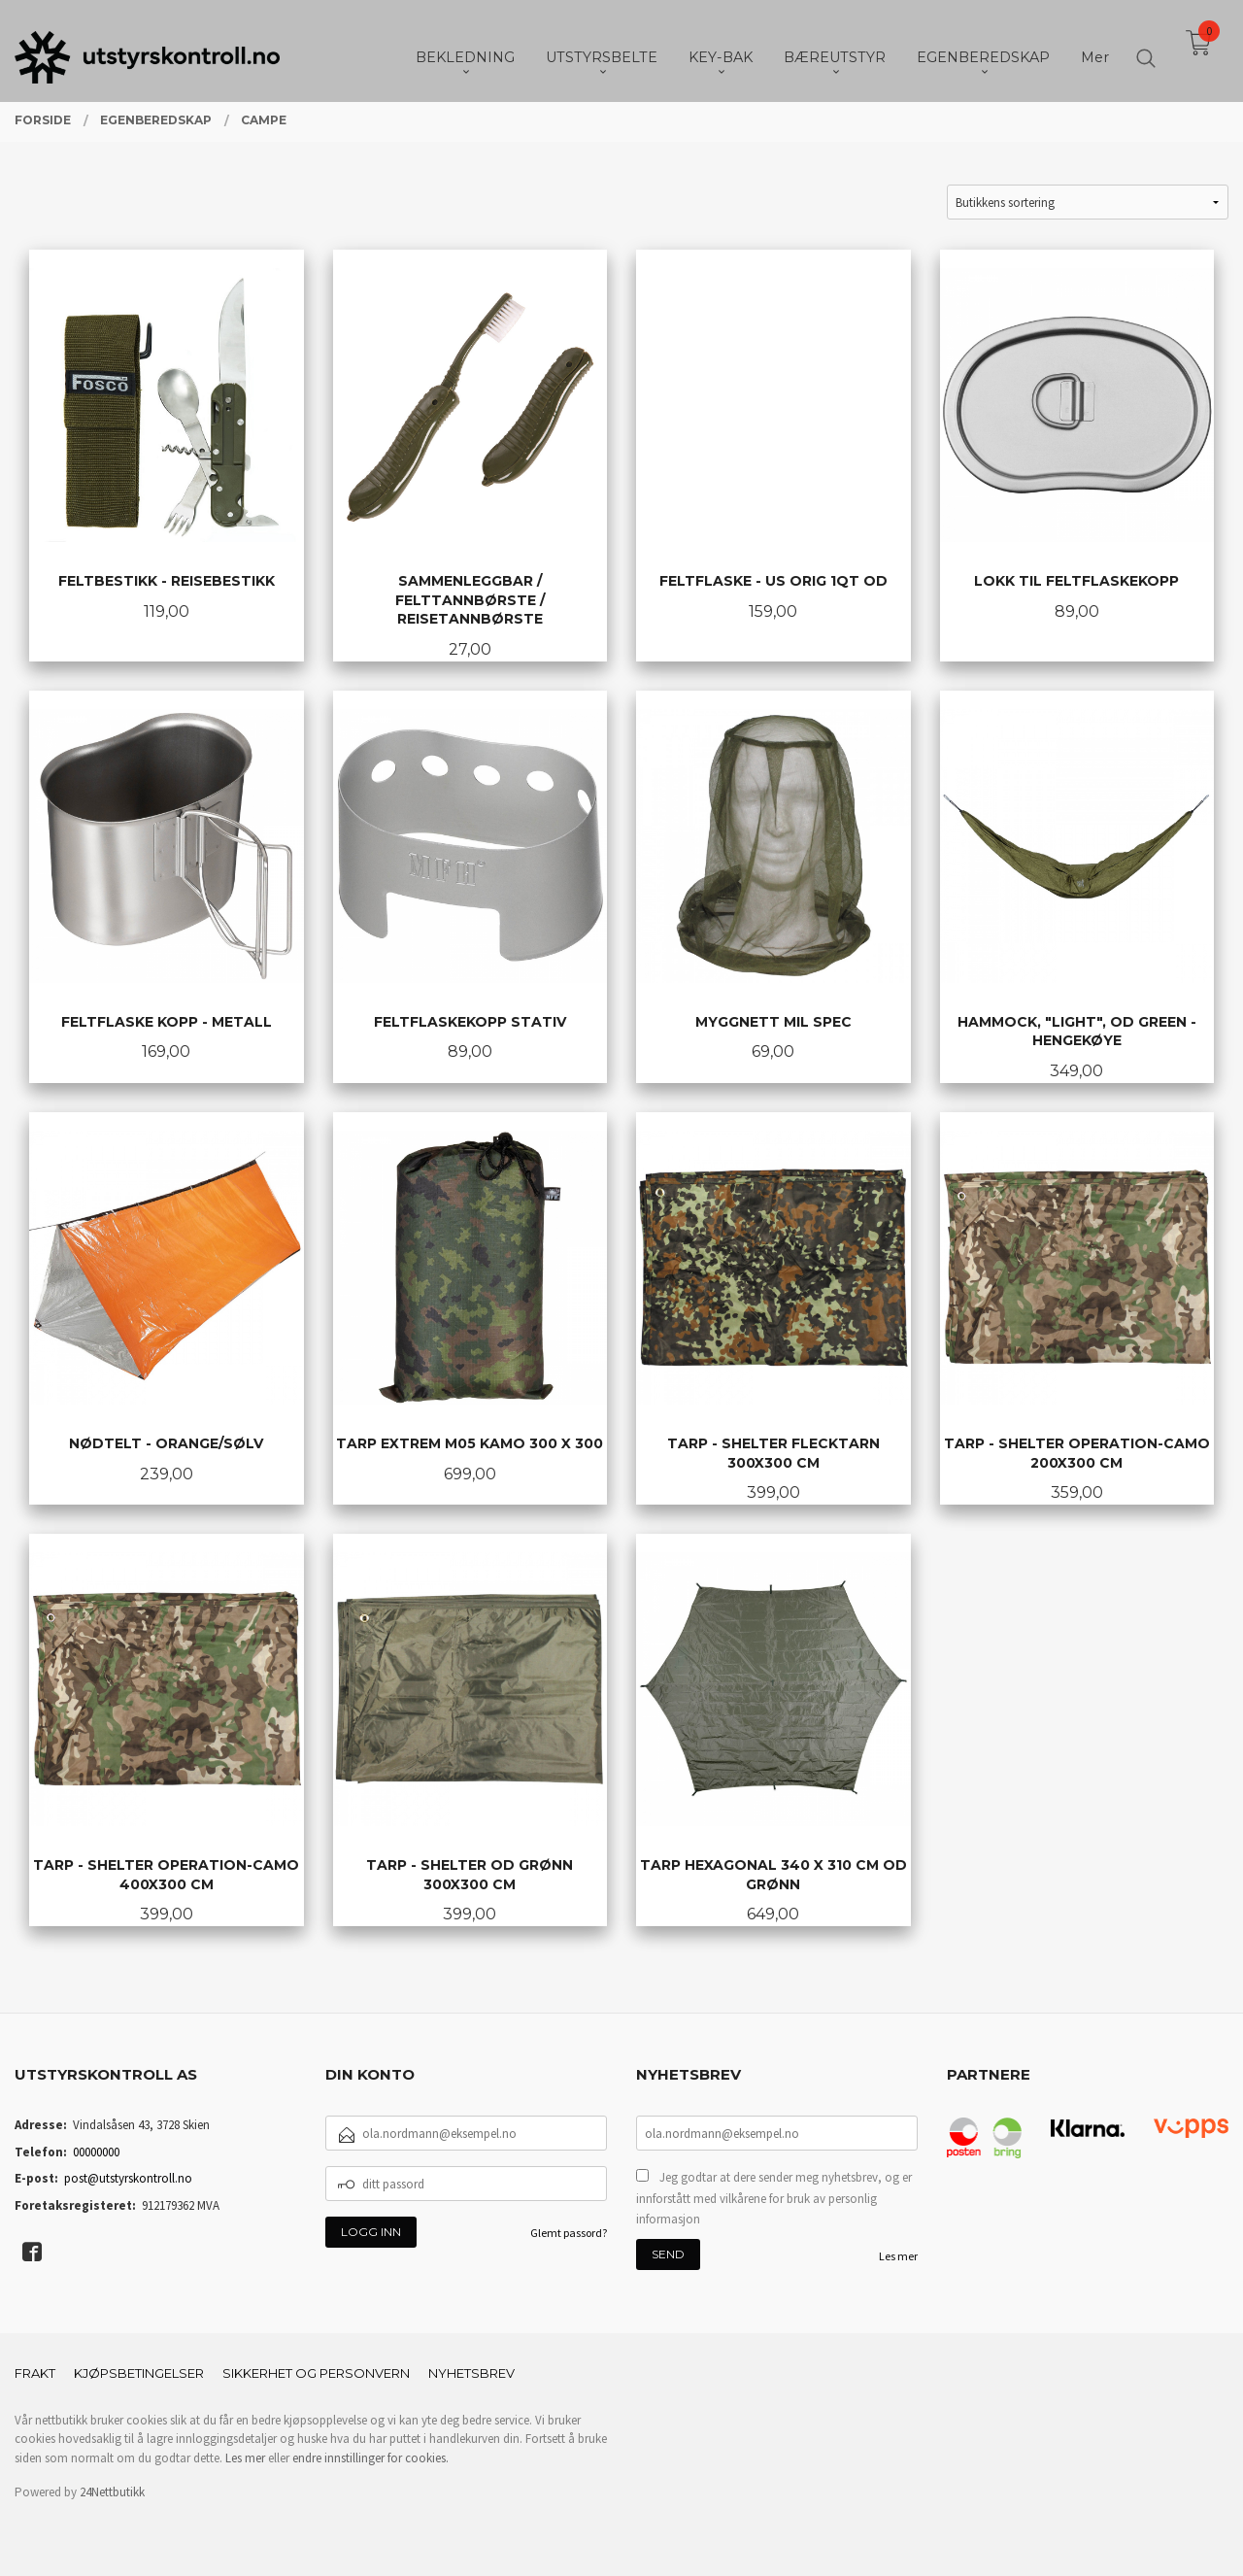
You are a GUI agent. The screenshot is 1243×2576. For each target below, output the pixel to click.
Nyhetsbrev (471, 2373)
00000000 (96, 2152)
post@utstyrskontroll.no (128, 2178)
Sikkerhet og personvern (316, 2373)
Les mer (898, 2256)
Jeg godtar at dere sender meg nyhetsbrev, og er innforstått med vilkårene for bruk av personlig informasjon (774, 2198)
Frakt (35, 2373)
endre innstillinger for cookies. (370, 2458)
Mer (1095, 49)
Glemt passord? (568, 2232)
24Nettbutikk (112, 2492)
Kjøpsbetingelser (139, 2373)
